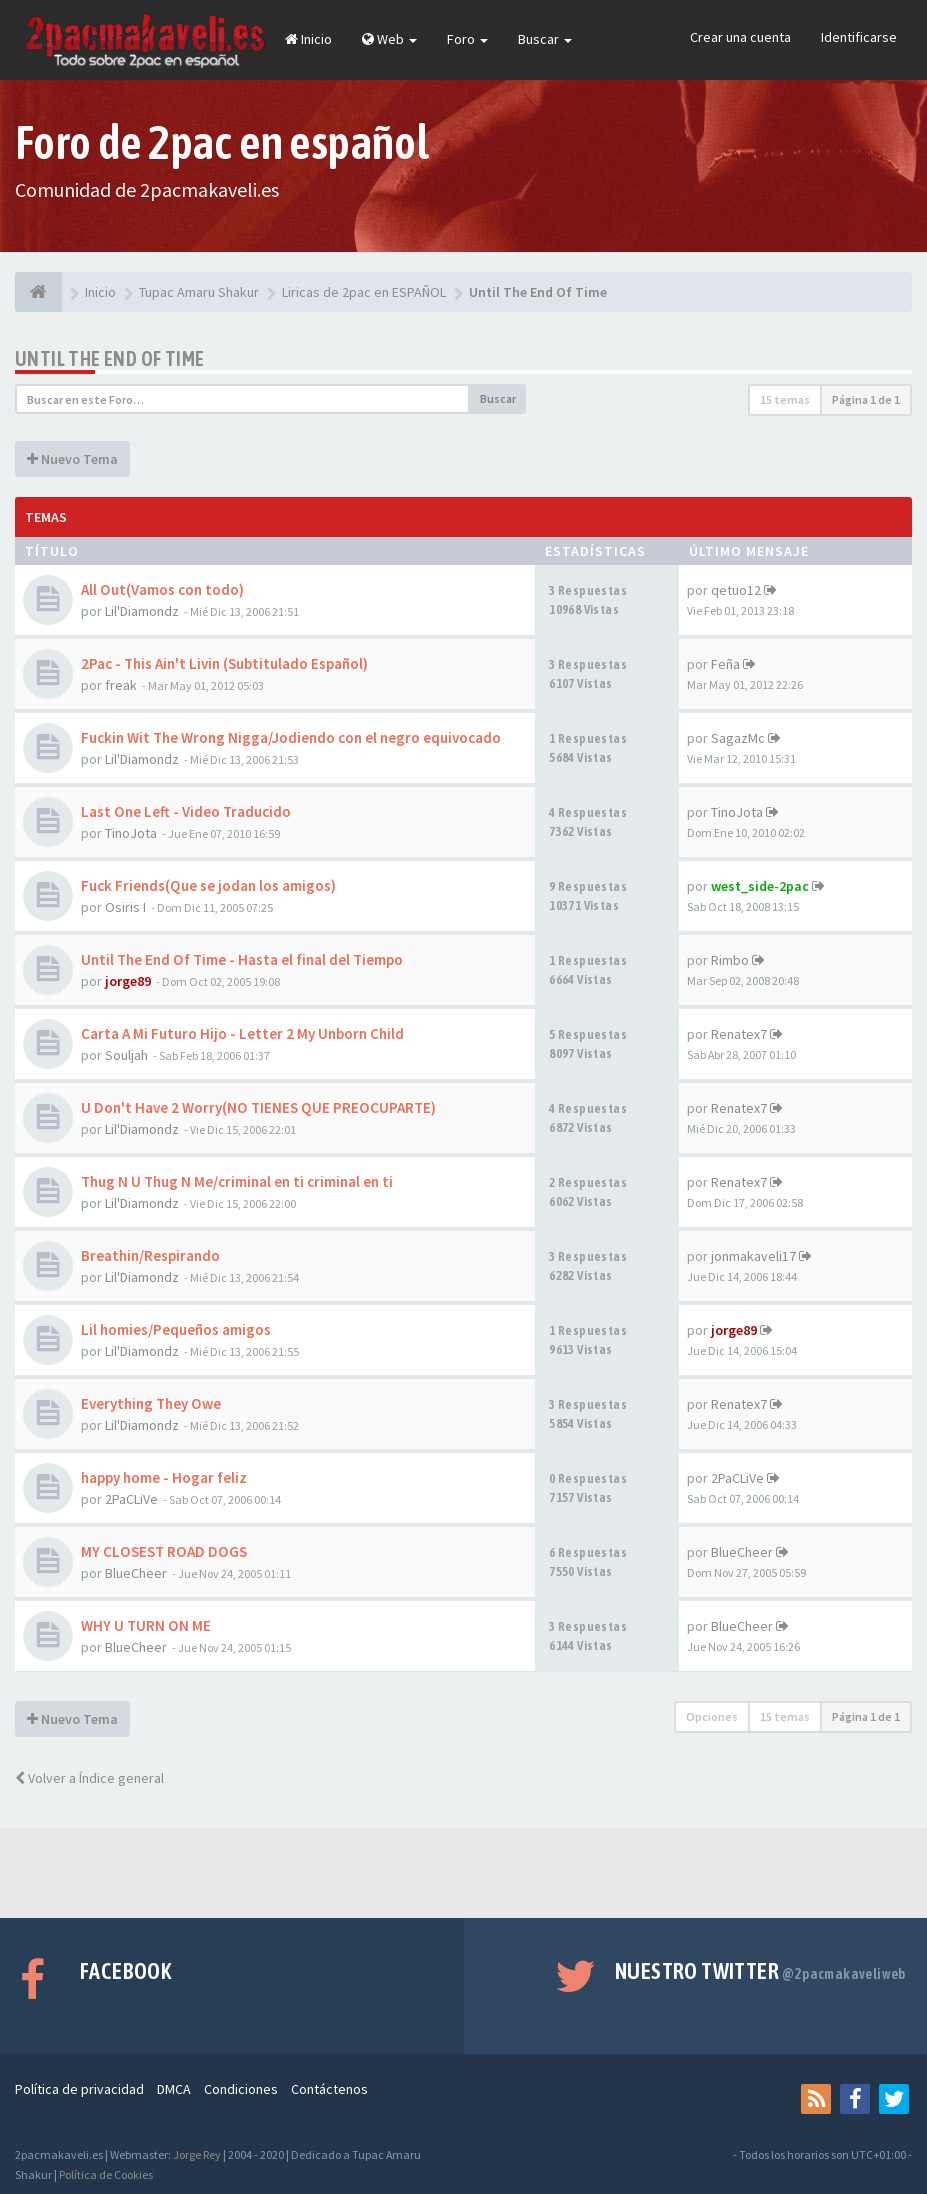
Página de (866, 399)
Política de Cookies (106, 2174)
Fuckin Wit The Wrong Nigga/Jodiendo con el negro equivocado (291, 737)
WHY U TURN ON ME (146, 1625)
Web (389, 39)
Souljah (126, 1055)
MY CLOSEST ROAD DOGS (164, 1551)
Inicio (308, 39)
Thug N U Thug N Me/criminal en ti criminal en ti (237, 1181)
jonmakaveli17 (753, 1256)
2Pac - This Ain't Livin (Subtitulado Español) (224, 663)
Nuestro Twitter (760, 1971)
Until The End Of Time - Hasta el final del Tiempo (242, 959)
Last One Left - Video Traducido (186, 811)
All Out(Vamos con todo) (162, 589)
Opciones (712, 1716)
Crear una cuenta (740, 37)
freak (121, 685)
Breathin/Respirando (150, 1255)
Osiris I (125, 907)
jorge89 (128, 981)
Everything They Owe (151, 1403)
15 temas (785, 399)
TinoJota (131, 833)
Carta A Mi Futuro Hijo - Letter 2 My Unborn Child (242, 1033)
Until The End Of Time (109, 358)
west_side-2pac (760, 886)
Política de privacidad (79, 2089)
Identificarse (859, 37)
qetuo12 (736, 590)
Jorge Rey (197, 2154)
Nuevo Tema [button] (72, 459)
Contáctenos (329, 2089)
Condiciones (241, 2089)
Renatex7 (739, 1034)
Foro (467, 39)
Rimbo (730, 960)
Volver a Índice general (89, 1778)
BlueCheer (136, 1573)
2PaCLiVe (131, 1499)
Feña (725, 664)
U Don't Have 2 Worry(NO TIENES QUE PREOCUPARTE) (258, 1107)
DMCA (174, 2089)
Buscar (545, 39)
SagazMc (738, 738)
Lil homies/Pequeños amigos (176, 1329)
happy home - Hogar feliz (164, 1477)
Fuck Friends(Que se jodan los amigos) (208, 885)
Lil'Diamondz (142, 611)
